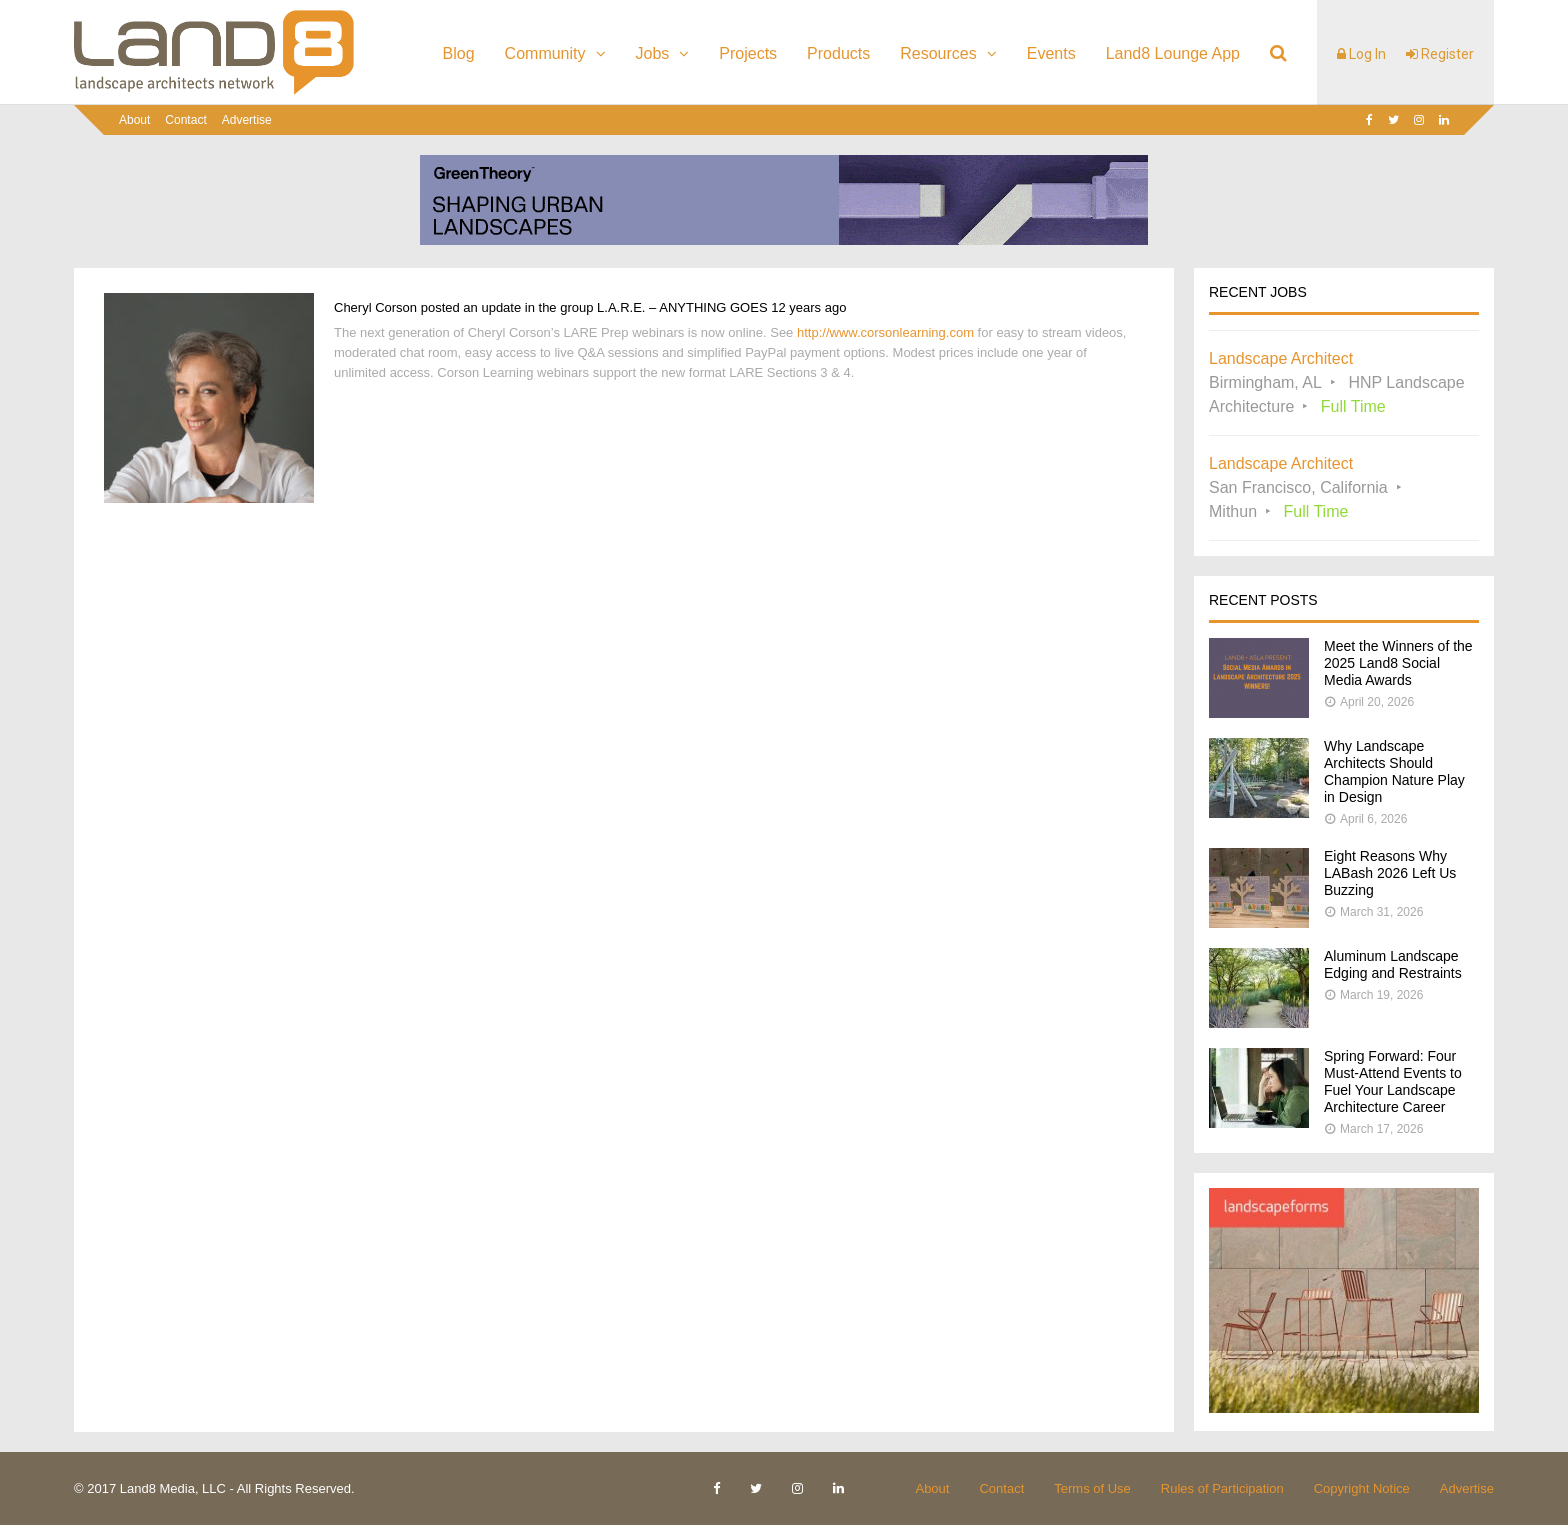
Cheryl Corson (375, 307)
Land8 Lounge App (1173, 53)
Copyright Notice (1362, 1488)
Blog (459, 53)
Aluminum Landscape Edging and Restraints (1393, 964)
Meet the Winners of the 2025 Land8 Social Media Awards (1398, 663)
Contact (185, 120)
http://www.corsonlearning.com (885, 332)
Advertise (247, 120)
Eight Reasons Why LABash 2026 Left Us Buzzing (1390, 873)
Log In (1361, 54)
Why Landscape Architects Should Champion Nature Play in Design (1394, 771)
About (134, 120)
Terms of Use (1092, 1488)
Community (545, 53)
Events (1051, 53)
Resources (938, 53)
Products (838, 53)
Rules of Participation (1222, 1488)
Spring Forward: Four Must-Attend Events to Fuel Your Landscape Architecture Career (1393, 1081)
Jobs (653, 53)
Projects (748, 53)
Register (1440, 54)
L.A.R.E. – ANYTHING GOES (682, 307)
